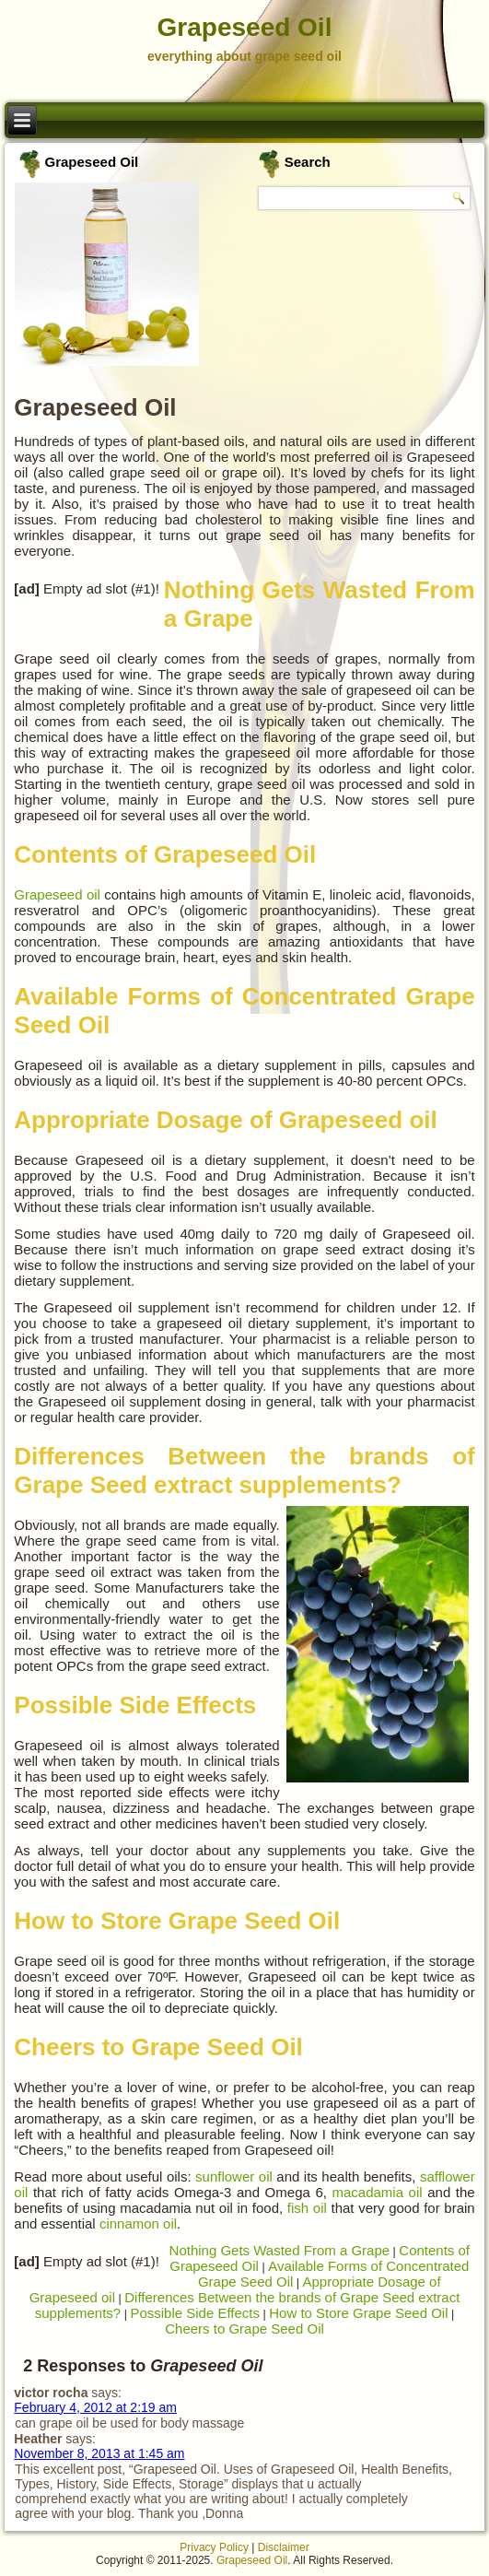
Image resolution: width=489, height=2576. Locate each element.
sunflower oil (234, 2176)
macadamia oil (377, 2192)
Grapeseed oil (57, 894)
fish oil (307, 2208)
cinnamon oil (138, 2223)
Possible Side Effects (195, 2313)
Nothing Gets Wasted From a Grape (279, 2250)
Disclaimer (283, 2547)
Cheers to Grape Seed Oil (244, 2328)
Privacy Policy (214, 2547)
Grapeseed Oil (244, 27)
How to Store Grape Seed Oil (358, 2313)
